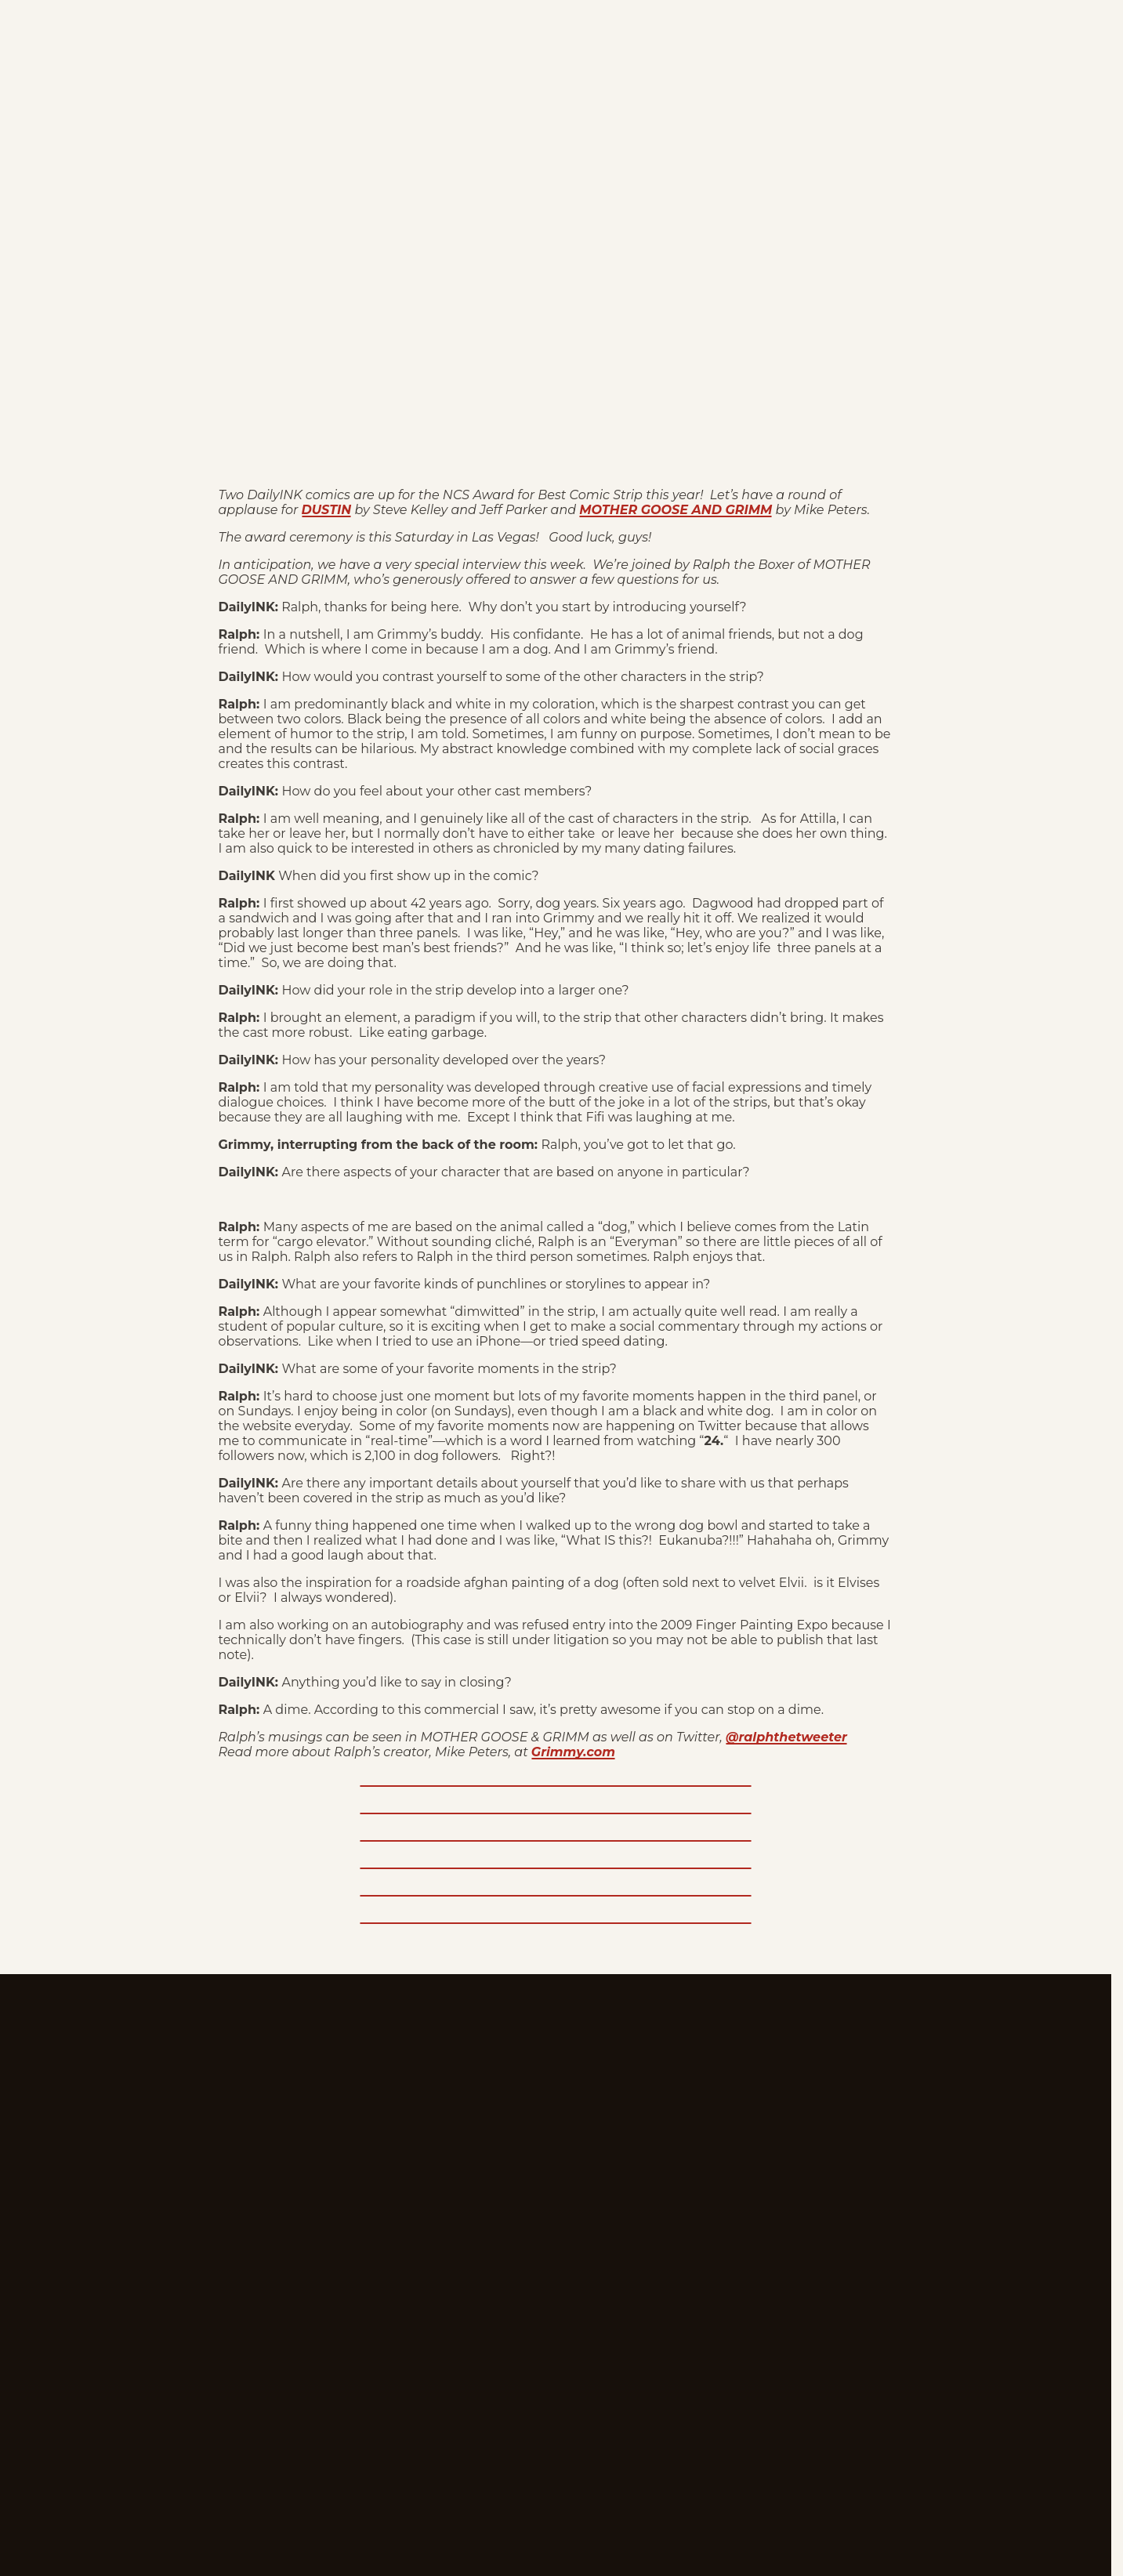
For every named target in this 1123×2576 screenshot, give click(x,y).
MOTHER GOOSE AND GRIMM (675, 509)
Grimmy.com (573, 1752)
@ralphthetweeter (786, 1737)
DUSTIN (327, 509)
